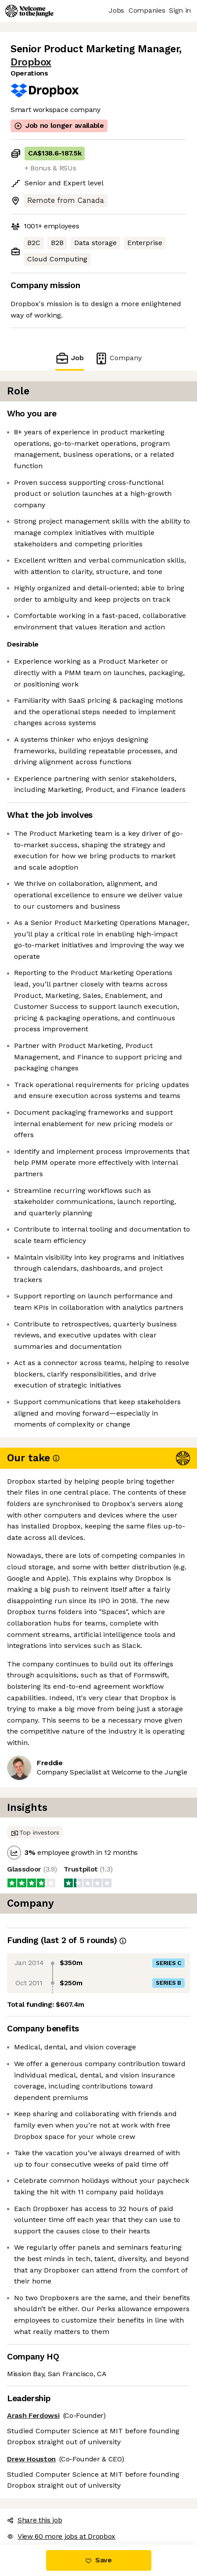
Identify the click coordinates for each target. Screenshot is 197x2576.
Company (118, 358)
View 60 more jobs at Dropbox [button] (61, 2536)
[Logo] (29, 11)
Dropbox (31, 62)
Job (69, 358)
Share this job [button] (34, 2520)
